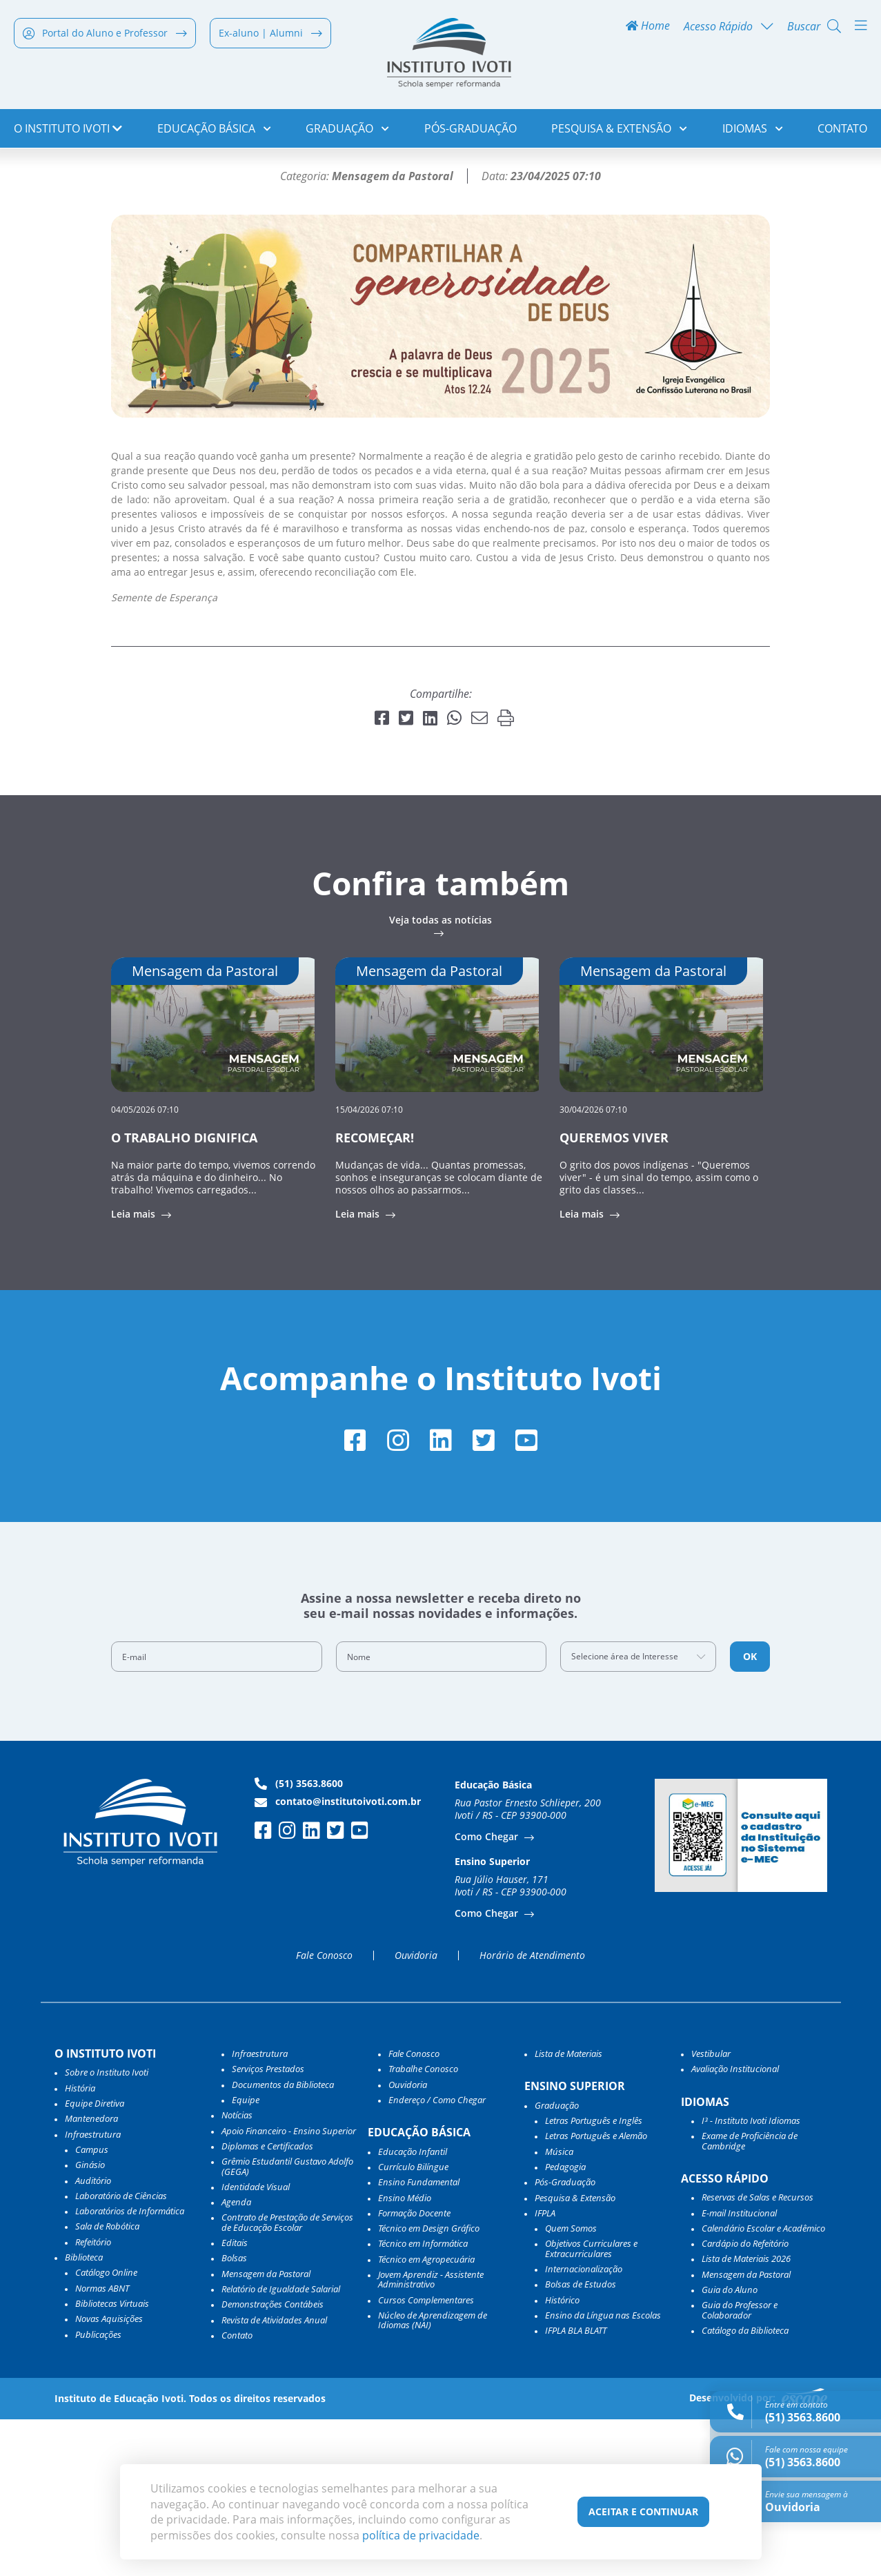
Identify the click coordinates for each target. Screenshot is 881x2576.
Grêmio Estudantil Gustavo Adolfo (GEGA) (287, 2324)
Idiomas (752, 131)
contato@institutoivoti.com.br (338, 1958)
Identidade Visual (255, 2343)
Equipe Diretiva (94, 2260)
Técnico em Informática (423, 2401)
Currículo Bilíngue (413, 2323)
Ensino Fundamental (418, 2339)
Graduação (347, 131)
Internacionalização (583, 2425)
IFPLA (545, 2369)
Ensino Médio (404, 2354)
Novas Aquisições (109, 2475)
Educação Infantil (412, 2308)
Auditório (93, 2337)
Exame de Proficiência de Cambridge (750, 2298)
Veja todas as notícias (440, 1075)
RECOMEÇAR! (374, 1292)
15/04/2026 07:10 (369, 1263)
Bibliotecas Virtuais (112, 2460)
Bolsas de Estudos (580, 2441)
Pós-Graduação (470, 131)
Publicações (98, 2491)
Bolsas (234, 2415)
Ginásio (90, 2322)
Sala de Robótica (107, 2383)
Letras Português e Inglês (593, 2277)
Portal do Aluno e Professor (105, 35)
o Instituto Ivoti (68, 131)
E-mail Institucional (739, 2369)
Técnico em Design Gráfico (428, 2385)
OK (750, 1812)
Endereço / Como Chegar (437, 2256)
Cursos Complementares (426, 2456)
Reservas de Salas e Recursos (757, 2354)
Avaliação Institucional (735, 2226)
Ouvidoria (416, 2112)
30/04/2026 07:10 (593, 1263)
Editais (234, 2399)
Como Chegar (488, 1993)
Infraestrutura (260, 2210)
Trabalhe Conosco (423, 2226)
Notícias (77, 176)
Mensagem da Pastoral (265, 2430)
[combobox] (638, 1813)
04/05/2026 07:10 (145, 1263)
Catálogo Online (106, 2429)
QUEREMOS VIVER (614, 1292)
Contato (842, 131)
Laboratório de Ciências (121, 2352)
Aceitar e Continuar (643, 2511)
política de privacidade (420, 2535)
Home (648, 28)
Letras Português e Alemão (596, 2293)
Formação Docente (414, 2369)
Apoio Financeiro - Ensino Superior (288, 2287)
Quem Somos (571, 2385)
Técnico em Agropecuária (426, 2416)
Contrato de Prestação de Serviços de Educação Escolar (287, 2380)
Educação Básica (214, 131)
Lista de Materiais (568, 2210)
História (80, 2245)
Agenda (236, 2358)
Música (559, 2308)
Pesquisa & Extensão (619, 131)
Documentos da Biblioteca (283, 2241)
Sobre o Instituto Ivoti (106, 2229)
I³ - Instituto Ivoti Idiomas (751, 2277)
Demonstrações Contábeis (272, 2461)
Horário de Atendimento (532, 2112)
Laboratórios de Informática (129, 2367)
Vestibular (711, 2210)
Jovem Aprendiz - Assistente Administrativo (431, 2436)
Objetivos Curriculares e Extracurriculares (591, 2406)
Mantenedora (91, 2276)
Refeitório (93, 2398)
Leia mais (134, 1369)
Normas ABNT (102, 2445)
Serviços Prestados (268, 2226)
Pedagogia (565, 2323)
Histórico (562, 2456)
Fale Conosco (324, 2112)
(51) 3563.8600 (299, 1940)
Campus (91, 2306)
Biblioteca (84, 2414)
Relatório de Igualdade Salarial (280, 2445)
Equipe (245, 2256)
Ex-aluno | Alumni (270, 35)
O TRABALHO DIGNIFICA (184, 1292)
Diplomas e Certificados (267, 2302)
